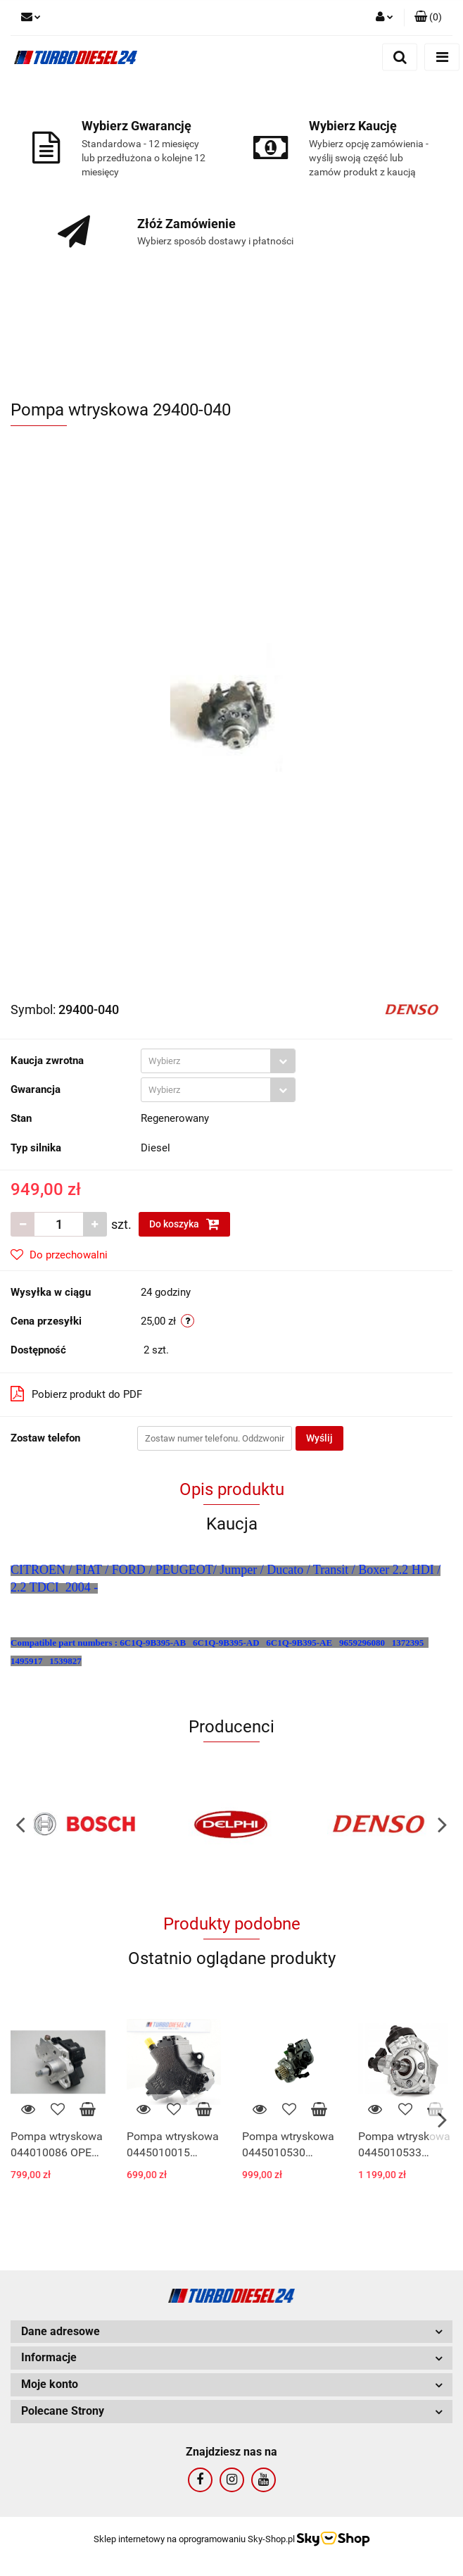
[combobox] (218, 1061)
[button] (428, 17)
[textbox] (205, 1060)
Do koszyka (184, 1224)
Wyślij (319, 1438)
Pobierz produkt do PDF (76, 1393)
